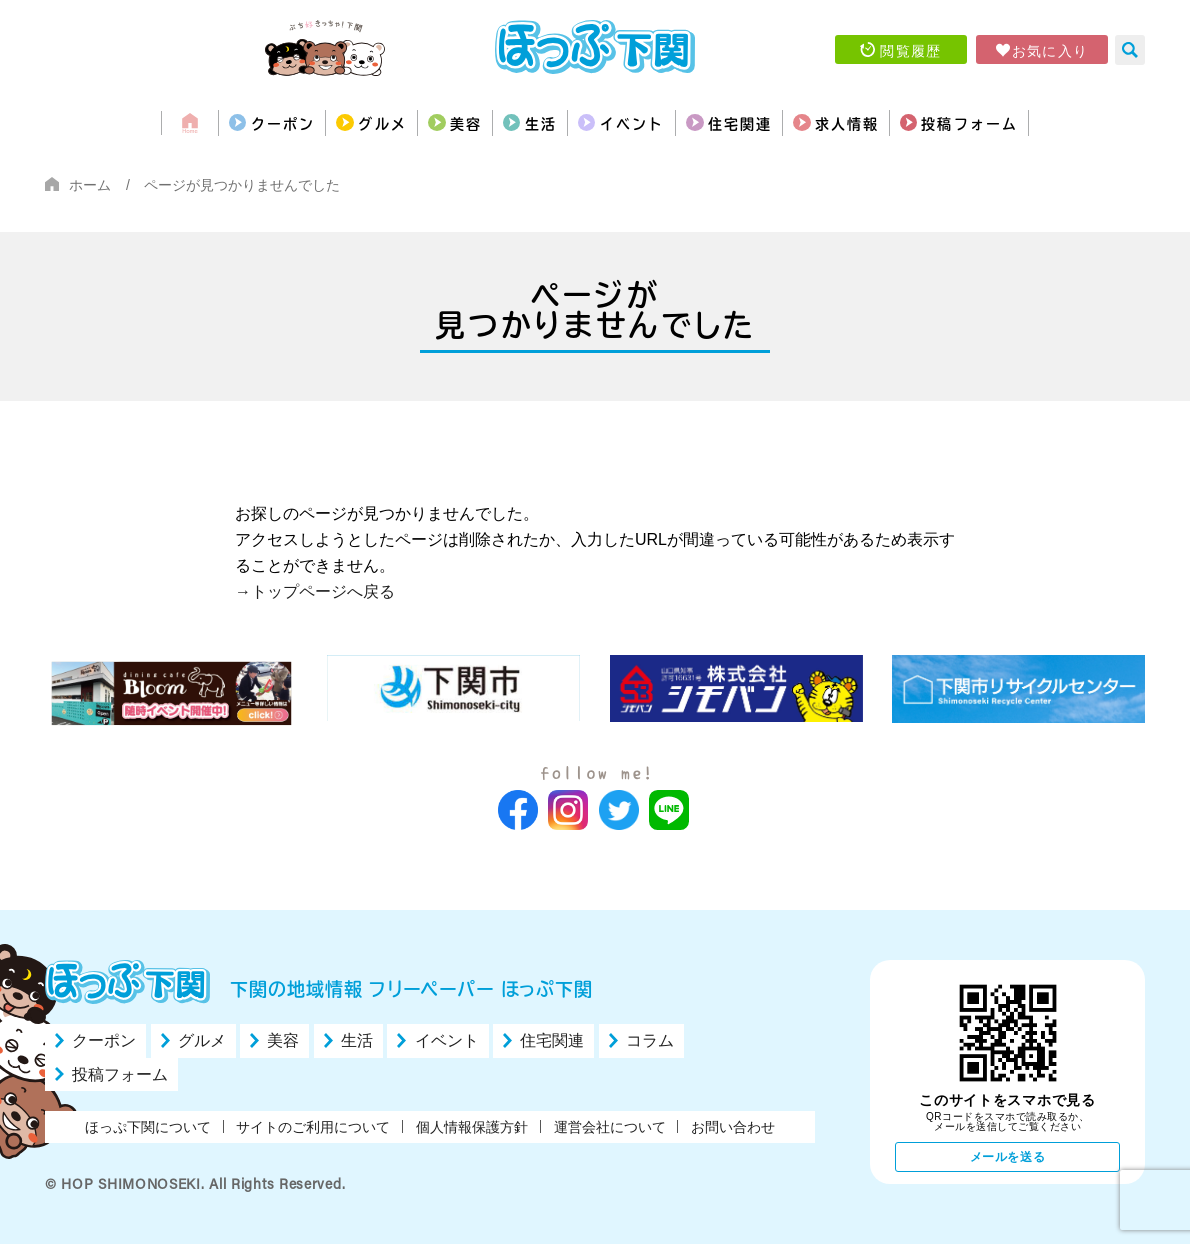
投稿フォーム (1066, 123)
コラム (650, 1041)
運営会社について (610, 1127)
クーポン (185, 123)
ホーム (90, 185)
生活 (520, 123)
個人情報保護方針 (472, 1127)
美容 (420, 123)
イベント (639, 123)
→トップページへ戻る (315, 591)
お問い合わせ (733, 1127)
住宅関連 (776, 123)
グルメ (311, 123)
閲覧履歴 (911, 50)
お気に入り (1050, 50)
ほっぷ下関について (148, 1127)
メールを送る (1008, 1157)
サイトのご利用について (313, 1127)
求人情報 (912, 123)
